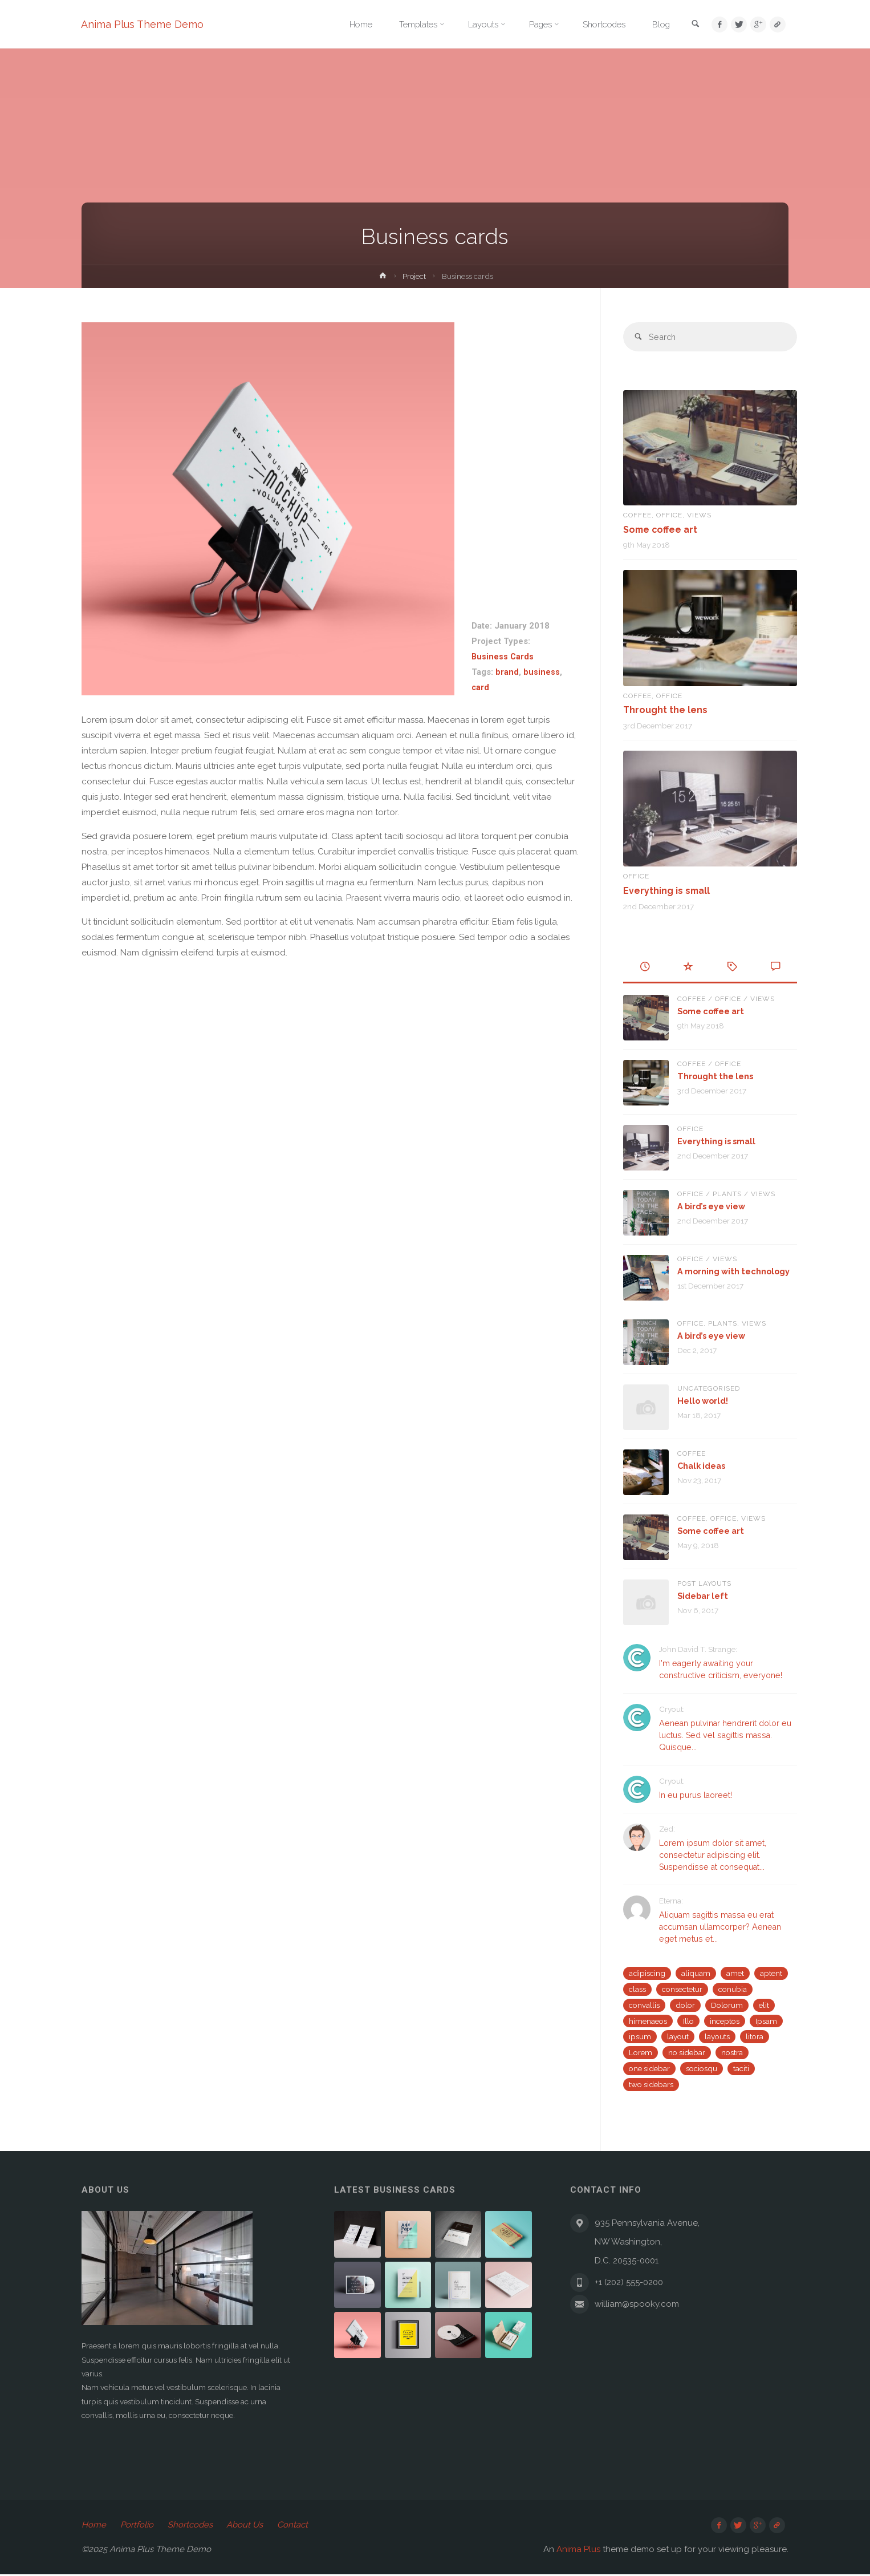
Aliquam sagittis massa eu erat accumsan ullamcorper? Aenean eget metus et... (725, 1926)
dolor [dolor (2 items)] (685, 2004)
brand (507, 672)
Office (669, 516)
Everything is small (667, 890)
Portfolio (137, 2526)
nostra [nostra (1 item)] (732, 2052)
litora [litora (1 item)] (754, 2036)
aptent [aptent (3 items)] (771, 1972)
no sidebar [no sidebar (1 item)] (686, 2052)
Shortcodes (191, 2526)
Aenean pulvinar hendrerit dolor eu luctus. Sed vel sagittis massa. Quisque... (724, 1735)
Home (94, 2526)
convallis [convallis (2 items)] (644, 2004)
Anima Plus (578, 2551)
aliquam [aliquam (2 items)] (695, 1972)
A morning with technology (735, 1271)
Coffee (637, 516)
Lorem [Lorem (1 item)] (640, 2052)
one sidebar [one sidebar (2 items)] (649, 2068)
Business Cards (503, 656)
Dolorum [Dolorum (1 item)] (727, 2004)
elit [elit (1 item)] (764, 2004)
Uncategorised (708, 1388)
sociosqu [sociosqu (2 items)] (701, 2068)
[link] (693, 25)
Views (699, 516)
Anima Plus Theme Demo (143, 24)
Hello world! (703, 1400)
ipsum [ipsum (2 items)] (640, 2036)
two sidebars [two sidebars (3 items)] (651, 2084)
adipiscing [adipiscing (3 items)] (647, 1972)
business (541, 672)
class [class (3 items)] (637, 1988)
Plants (727, 1194)
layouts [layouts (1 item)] (717, 2036)
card (480, 687)
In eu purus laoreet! (698, 1795)
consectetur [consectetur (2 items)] (682, 1988)
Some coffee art (661, 530)
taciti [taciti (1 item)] (741, 2068)
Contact (295, 2526)
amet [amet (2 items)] (735, 1972)
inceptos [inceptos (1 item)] (724, 2020)
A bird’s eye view (713, 1206)
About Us (247, 2526)
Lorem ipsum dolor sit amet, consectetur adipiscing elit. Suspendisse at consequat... (715, 1855)
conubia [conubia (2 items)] (732, 1988)
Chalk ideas (703, 1465)
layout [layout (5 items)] (678, 2036)
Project (414, 276)
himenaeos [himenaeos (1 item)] (648, 2020)
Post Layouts (704, 1583)
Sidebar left (703, 1595)
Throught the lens (665, 710)
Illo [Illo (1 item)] (688, 2020)
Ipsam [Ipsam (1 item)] (766, 2020)
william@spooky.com (637, 2304)
